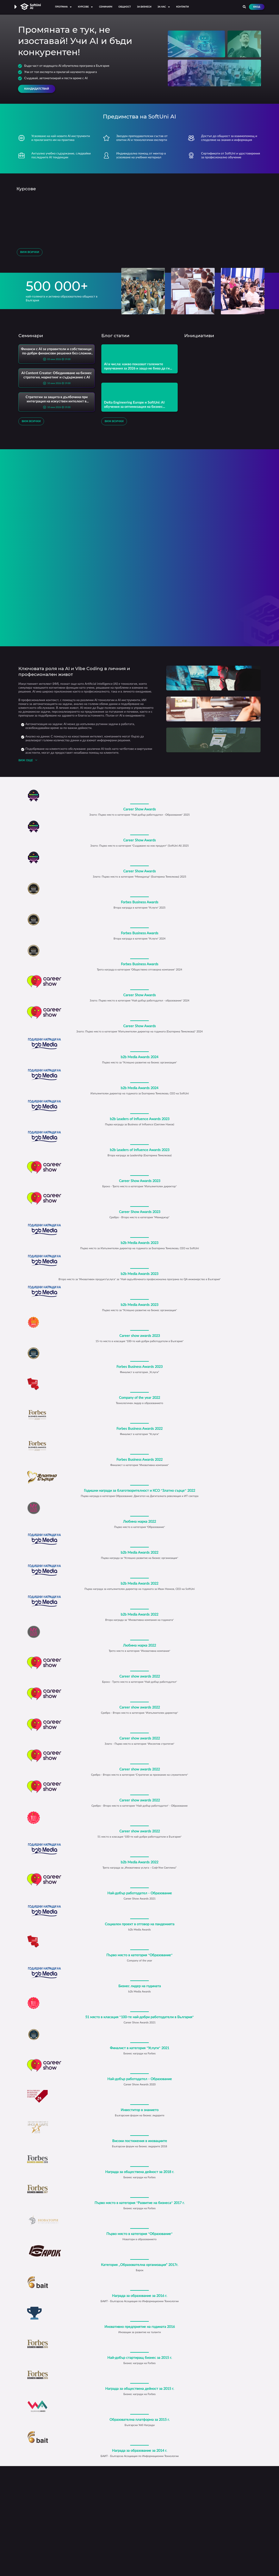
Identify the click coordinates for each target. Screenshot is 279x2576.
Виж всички (29, 252)
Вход (256, 7)
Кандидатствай (36, 88)
